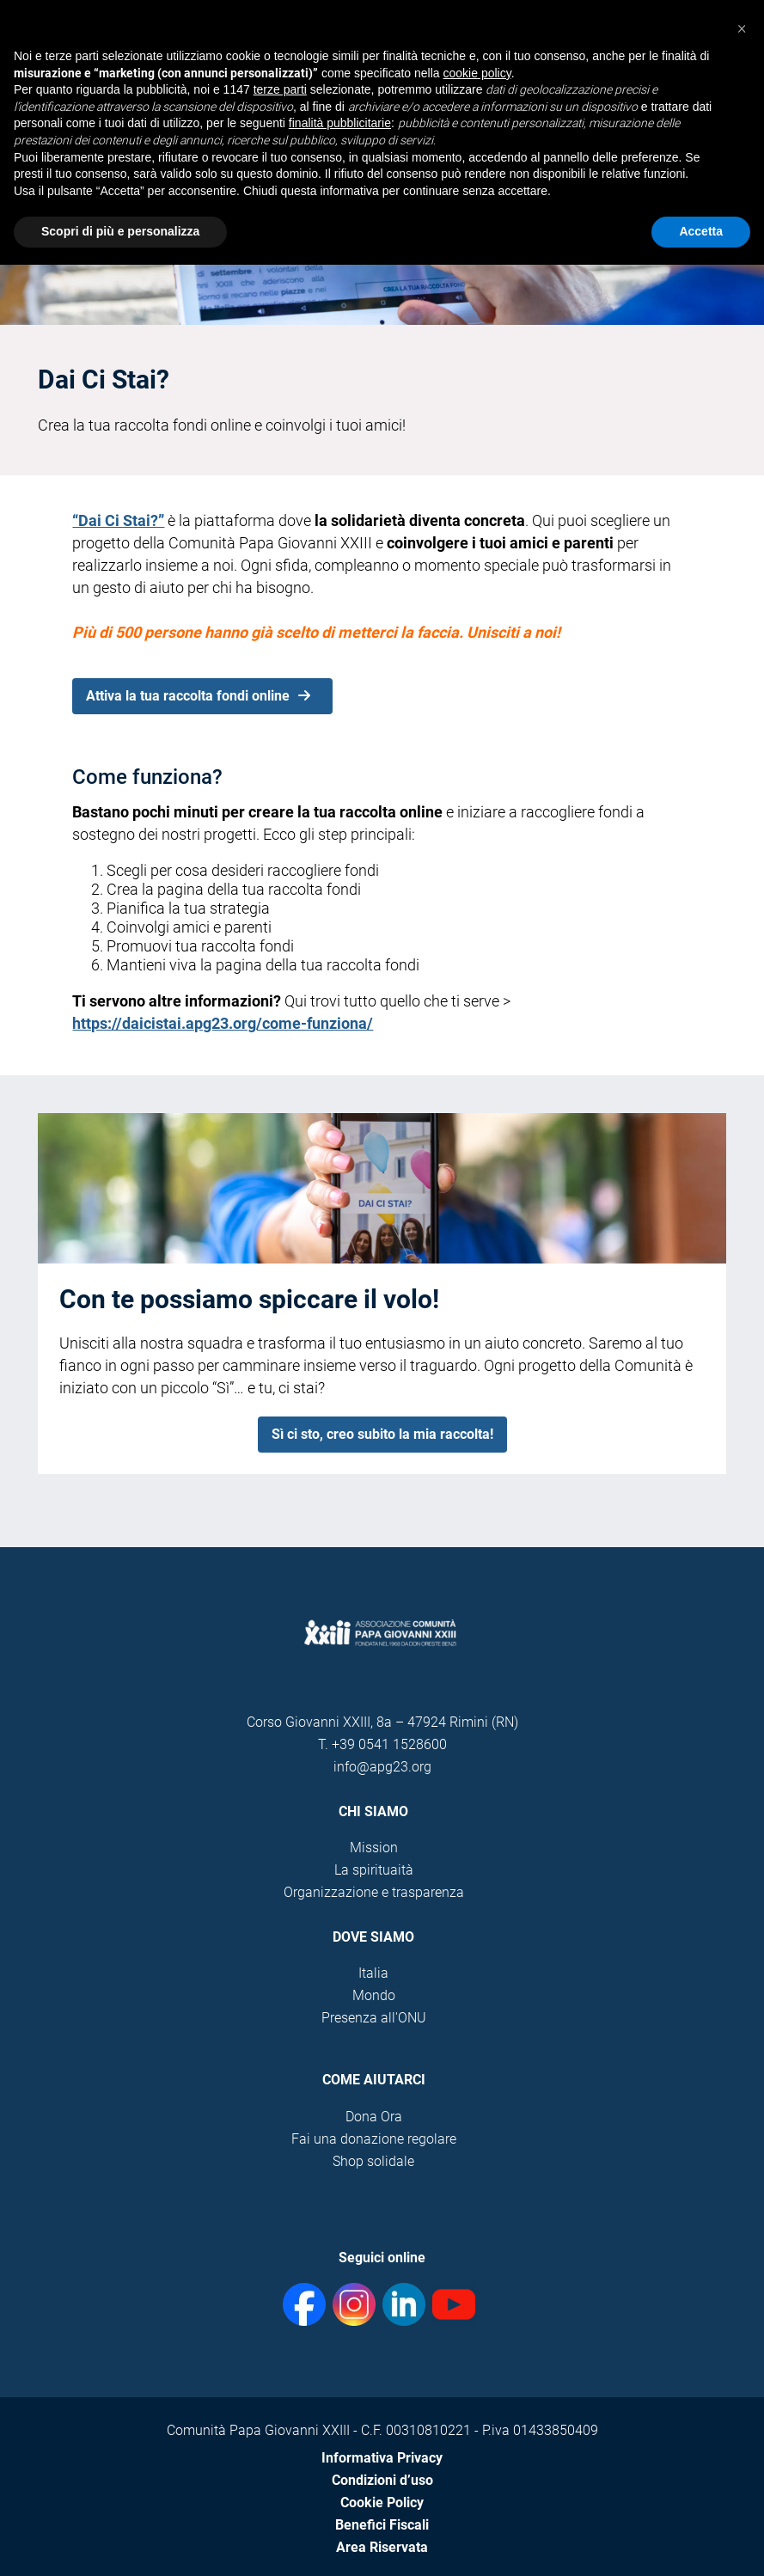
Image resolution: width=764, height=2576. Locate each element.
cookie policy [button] (477, 73)
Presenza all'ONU (373, 2018)
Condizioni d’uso (382, 2480)
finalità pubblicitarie (340, 123)
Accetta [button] (701, 231)
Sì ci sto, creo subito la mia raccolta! (382, 1434)
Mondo (373, 1995)
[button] (741, 27)
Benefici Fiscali (382, 2525)
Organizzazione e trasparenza (374, 1892)
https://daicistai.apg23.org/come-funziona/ (222, 1023)
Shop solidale (373, 2161)
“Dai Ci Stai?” (118, 520)
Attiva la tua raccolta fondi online (198, 696)
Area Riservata (382, 2547)
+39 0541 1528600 (389, 1744)
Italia (373, 1973)
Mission (374, 1847)
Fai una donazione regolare (373, 2139)
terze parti (280, 89)
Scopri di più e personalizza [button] (120, 231)
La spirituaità (373, 1870)
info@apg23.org (382, 1767)
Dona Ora (373, 2116)
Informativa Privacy (382, 2458)
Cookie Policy (382, 2502)
